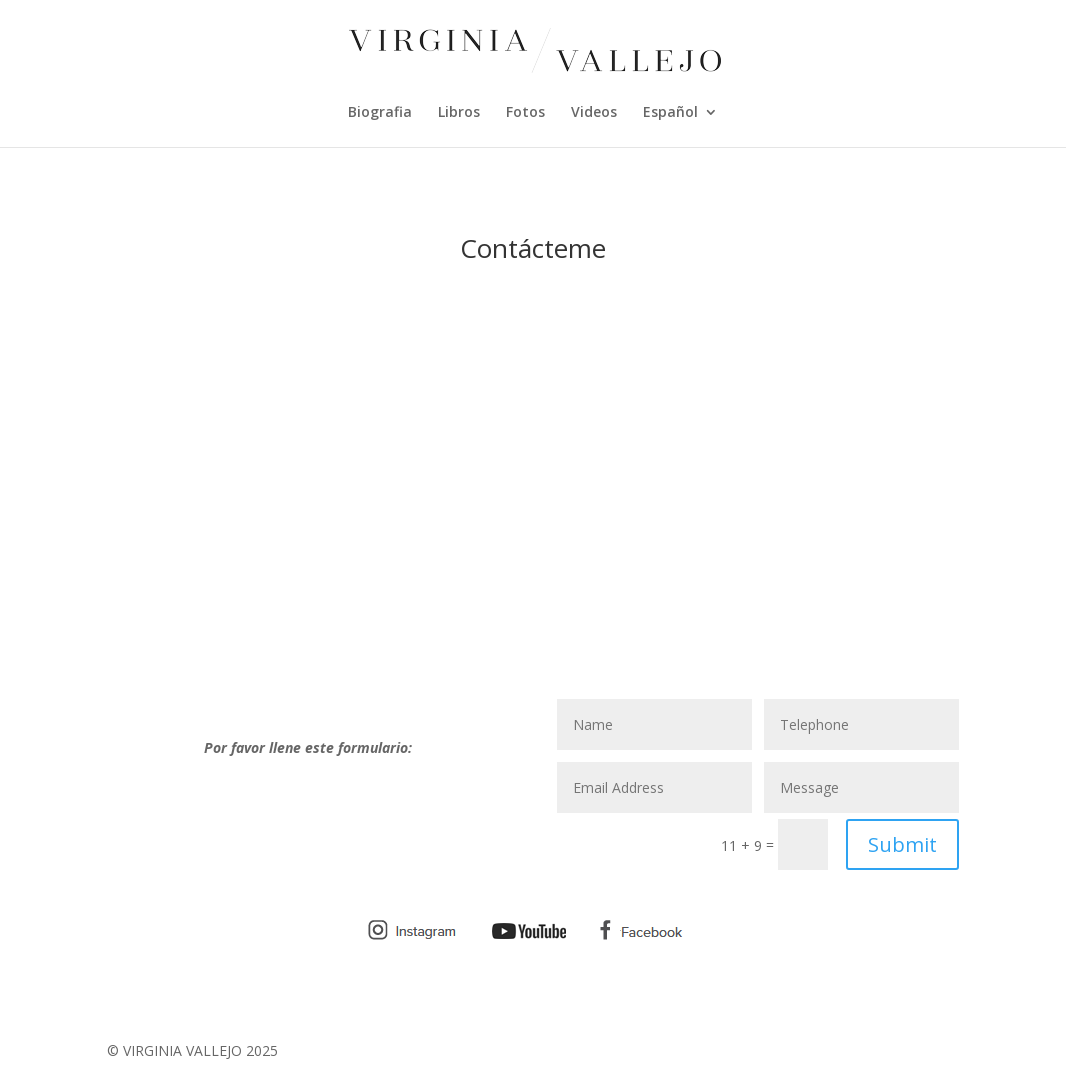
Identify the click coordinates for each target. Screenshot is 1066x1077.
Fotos (525, 113)
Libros (459, 113)
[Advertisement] (533, 527)
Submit (902, 844)
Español (670, 113)
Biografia (380, 113)
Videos (594, 113)
